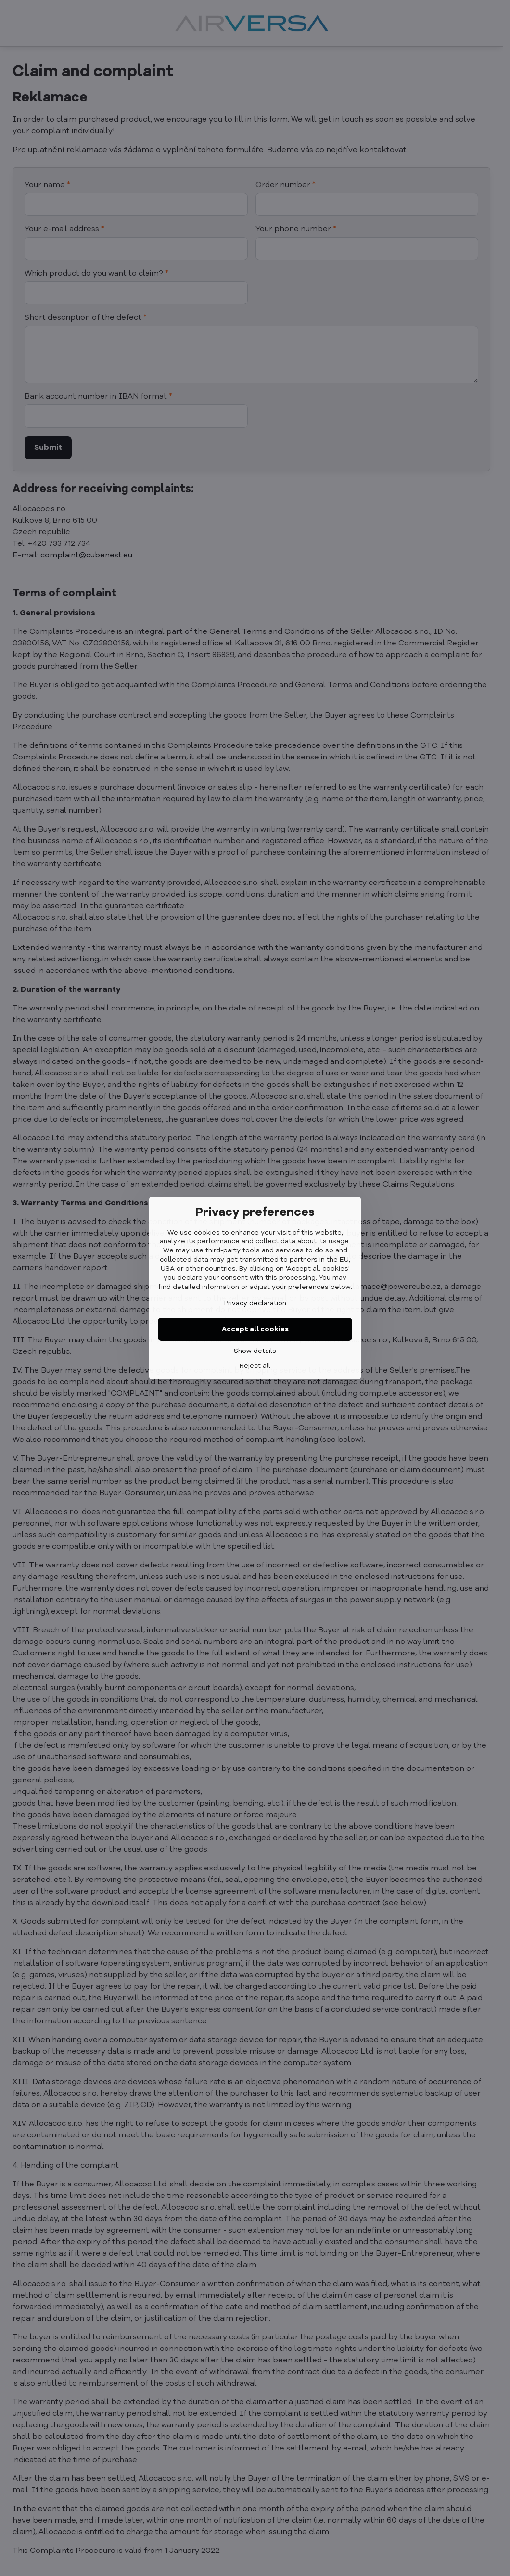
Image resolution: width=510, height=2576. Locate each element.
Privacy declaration (255, 1303)
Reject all (255, 1366)
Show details (255, 1351)
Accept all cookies (255, 1329)
